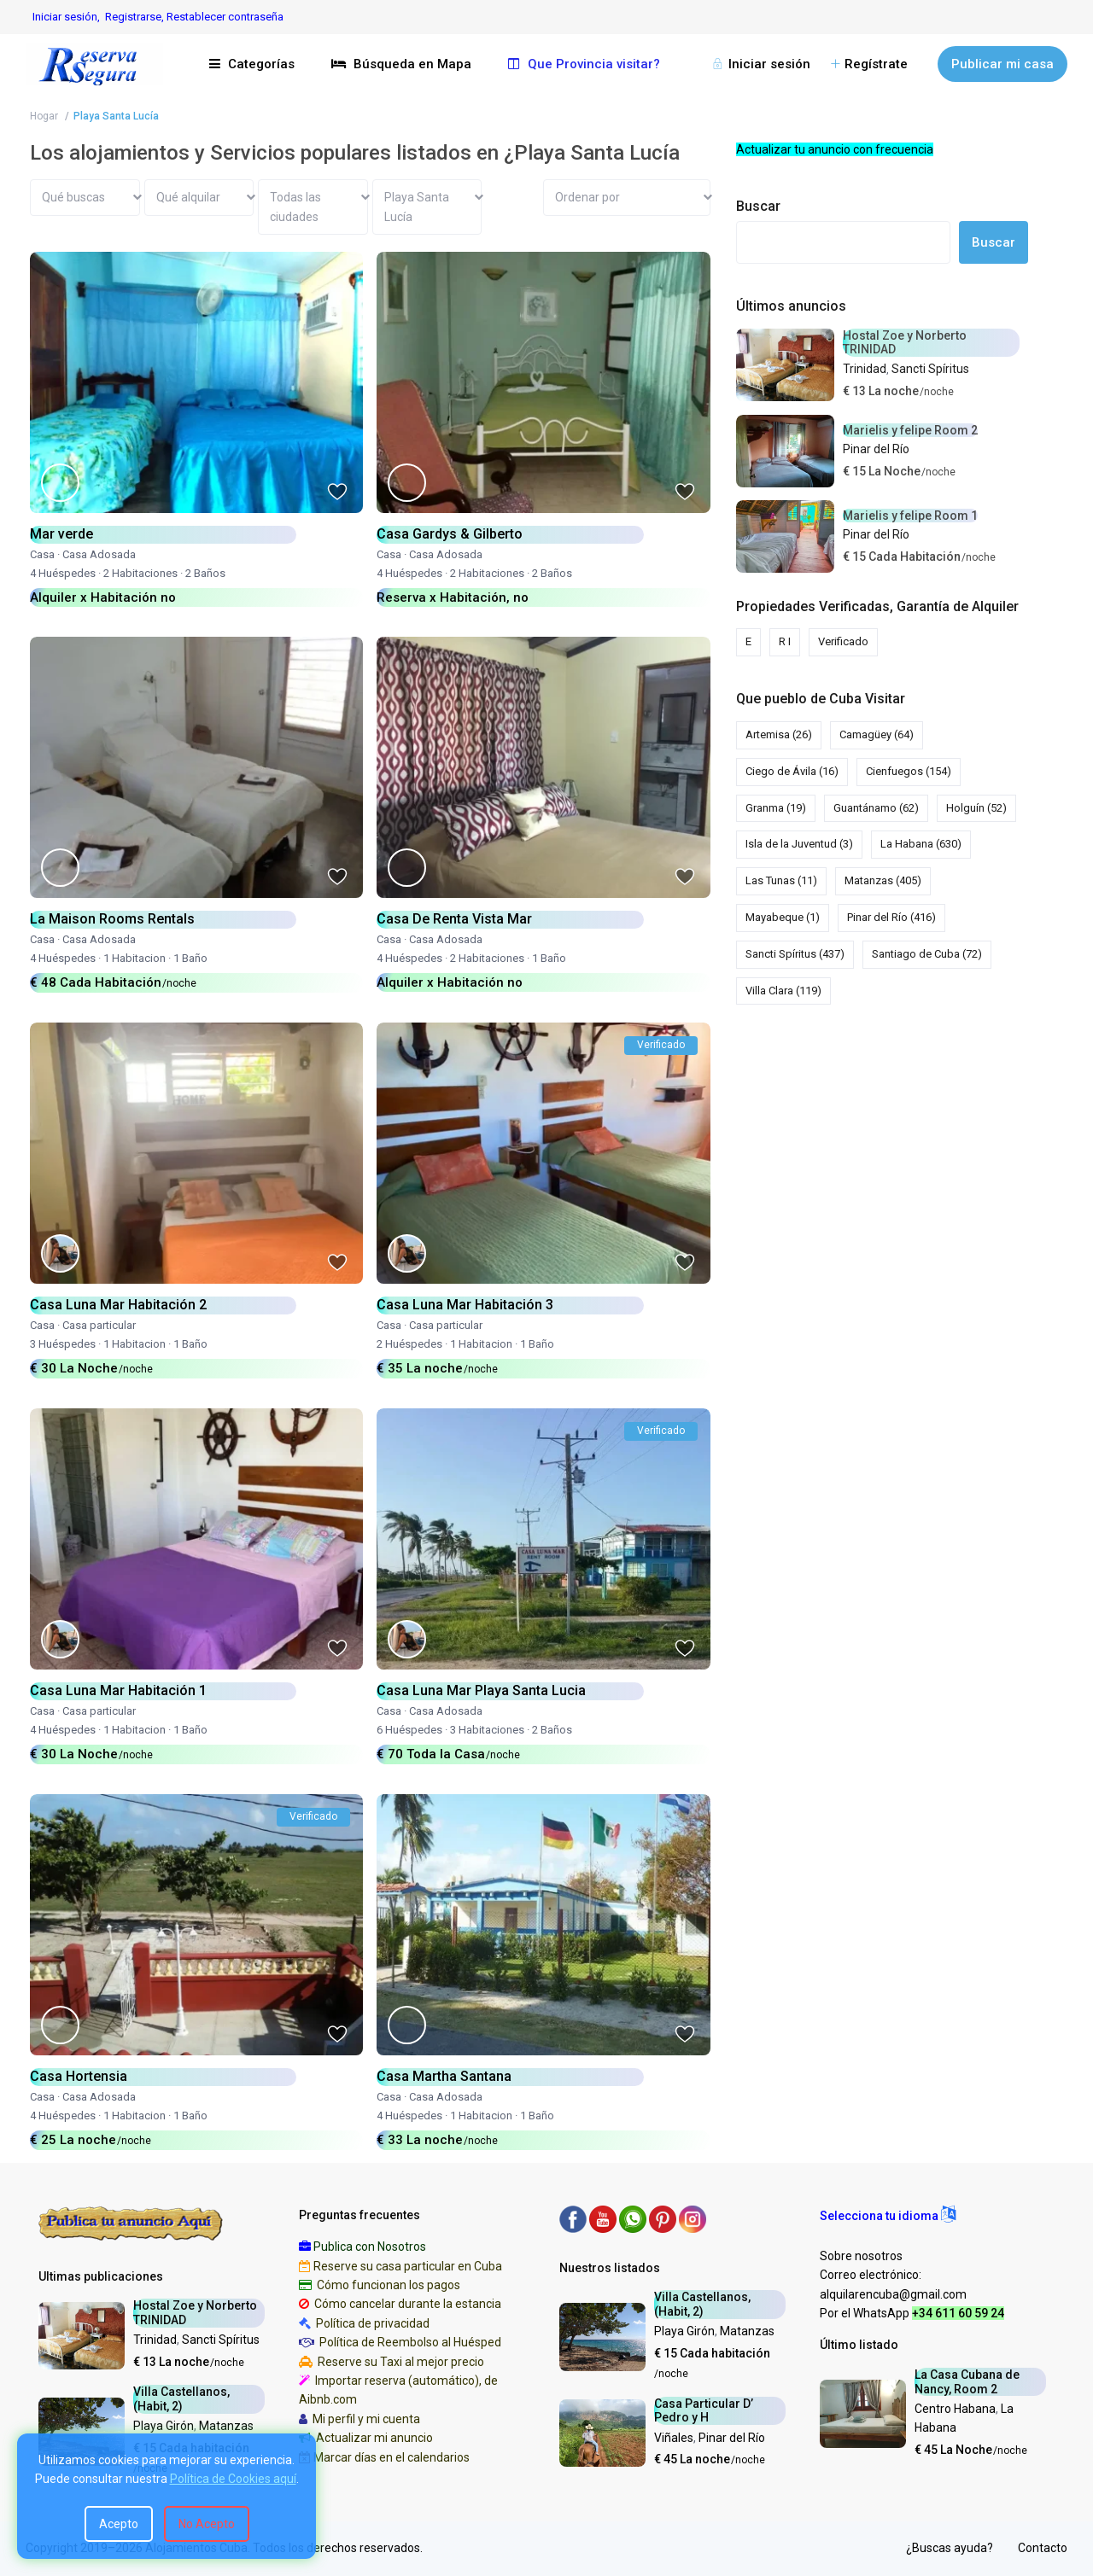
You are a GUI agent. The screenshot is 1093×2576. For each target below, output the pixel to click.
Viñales (673, 2438)
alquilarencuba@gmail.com (893, 2294)
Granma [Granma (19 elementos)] (775, 807)
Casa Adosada (99, 554)
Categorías (252, 64)
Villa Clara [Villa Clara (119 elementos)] (783, 990)
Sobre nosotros (861, 2256)
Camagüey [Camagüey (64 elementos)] (876, 734)
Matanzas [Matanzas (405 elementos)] (883, 880)
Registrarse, (136, 16)
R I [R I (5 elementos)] (785, 641)
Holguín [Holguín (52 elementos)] (976, 807)
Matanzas (226, 2426)
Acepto (118, 2524)
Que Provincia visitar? (584, 64)
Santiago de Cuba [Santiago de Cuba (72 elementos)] (927, 953)
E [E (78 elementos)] (748, 641)
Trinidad (864, 369)
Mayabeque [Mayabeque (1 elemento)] (782, 917)
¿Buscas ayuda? (949, 2548)
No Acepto (206, 2524)
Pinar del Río (876, 449)
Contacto (1042, 2548)
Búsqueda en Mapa (401, 64)
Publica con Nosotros (369, 2246)
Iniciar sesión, (66, 16)
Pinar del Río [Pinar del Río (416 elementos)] (891, 917)
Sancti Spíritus (930, 369)
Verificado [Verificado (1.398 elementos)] (843, 641)
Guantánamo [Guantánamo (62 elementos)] (876, 807)
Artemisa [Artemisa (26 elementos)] (778, 734)
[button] (888, 2216)
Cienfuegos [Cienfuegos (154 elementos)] (908, 771)
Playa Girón (163, 2426)
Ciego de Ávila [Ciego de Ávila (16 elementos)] (792, 771)
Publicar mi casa (1002, 64)
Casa (42, 554)
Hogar (44, 116)
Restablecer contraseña (225, 16)
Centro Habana (955, 2409)
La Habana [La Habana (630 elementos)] (920, 843)
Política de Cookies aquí (233, 2479)
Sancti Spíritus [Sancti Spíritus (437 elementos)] (795, 953)
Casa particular (99, 1325)
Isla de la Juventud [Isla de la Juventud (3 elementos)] (799, 843)
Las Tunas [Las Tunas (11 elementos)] (781, 880)
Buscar (758, 206)
